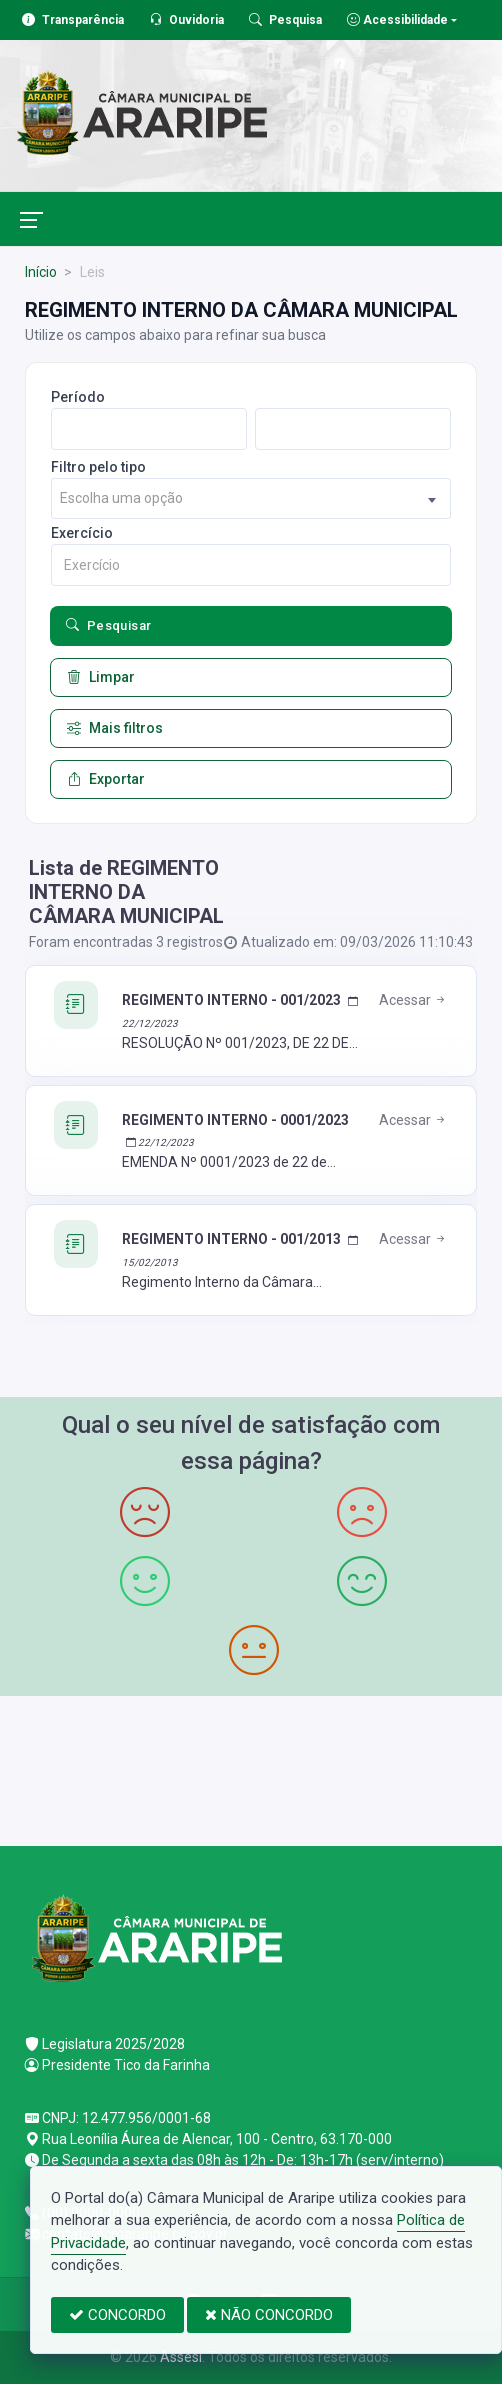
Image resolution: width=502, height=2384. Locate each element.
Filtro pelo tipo (98, 467)
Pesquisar (109, 626)
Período (78, 397)
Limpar (101, 677)
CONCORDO (117, 2315)
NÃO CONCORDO (269, 2315)
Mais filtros (115, 728)
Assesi (181, 2357)
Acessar (413, 1000)
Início (41, 272)
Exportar (106, 779)
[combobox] (251, 498)
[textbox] (251, 498)
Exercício (82, 533)
